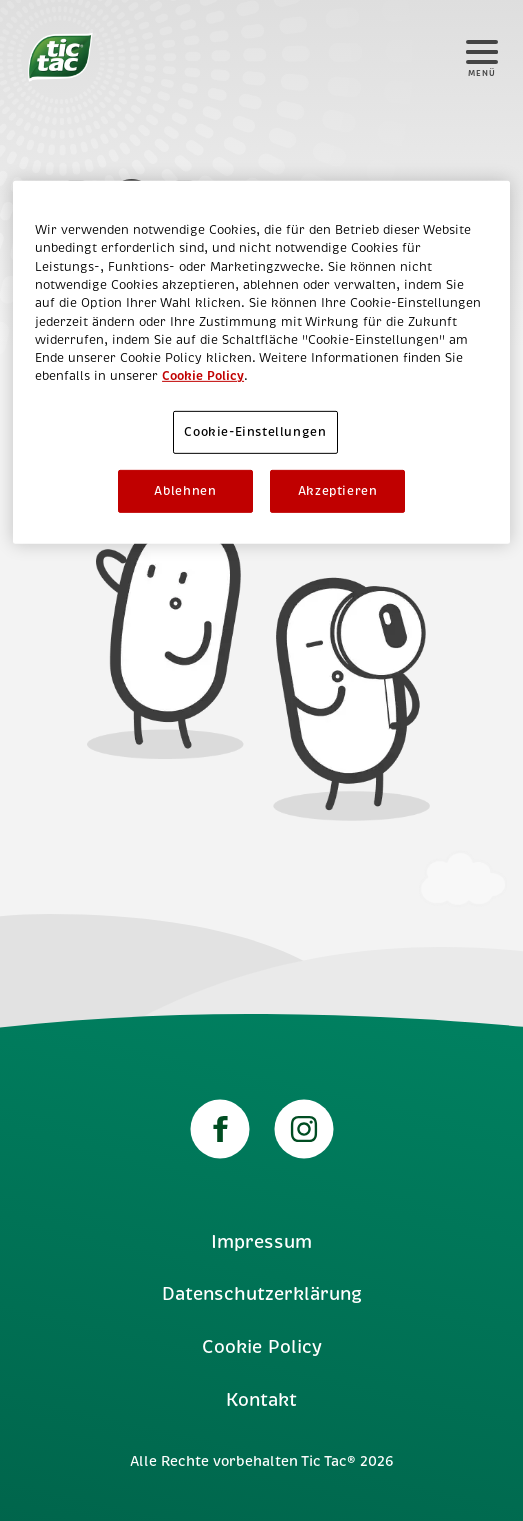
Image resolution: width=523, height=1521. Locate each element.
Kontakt (261, 1400)
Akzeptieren (338, 491)
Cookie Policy (262, 1347)
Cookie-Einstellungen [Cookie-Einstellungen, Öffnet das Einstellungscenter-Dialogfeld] (255, 432)
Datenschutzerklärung (262, 1294)
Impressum (261, 1242)
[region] (261, 362)
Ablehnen (185, 491)
